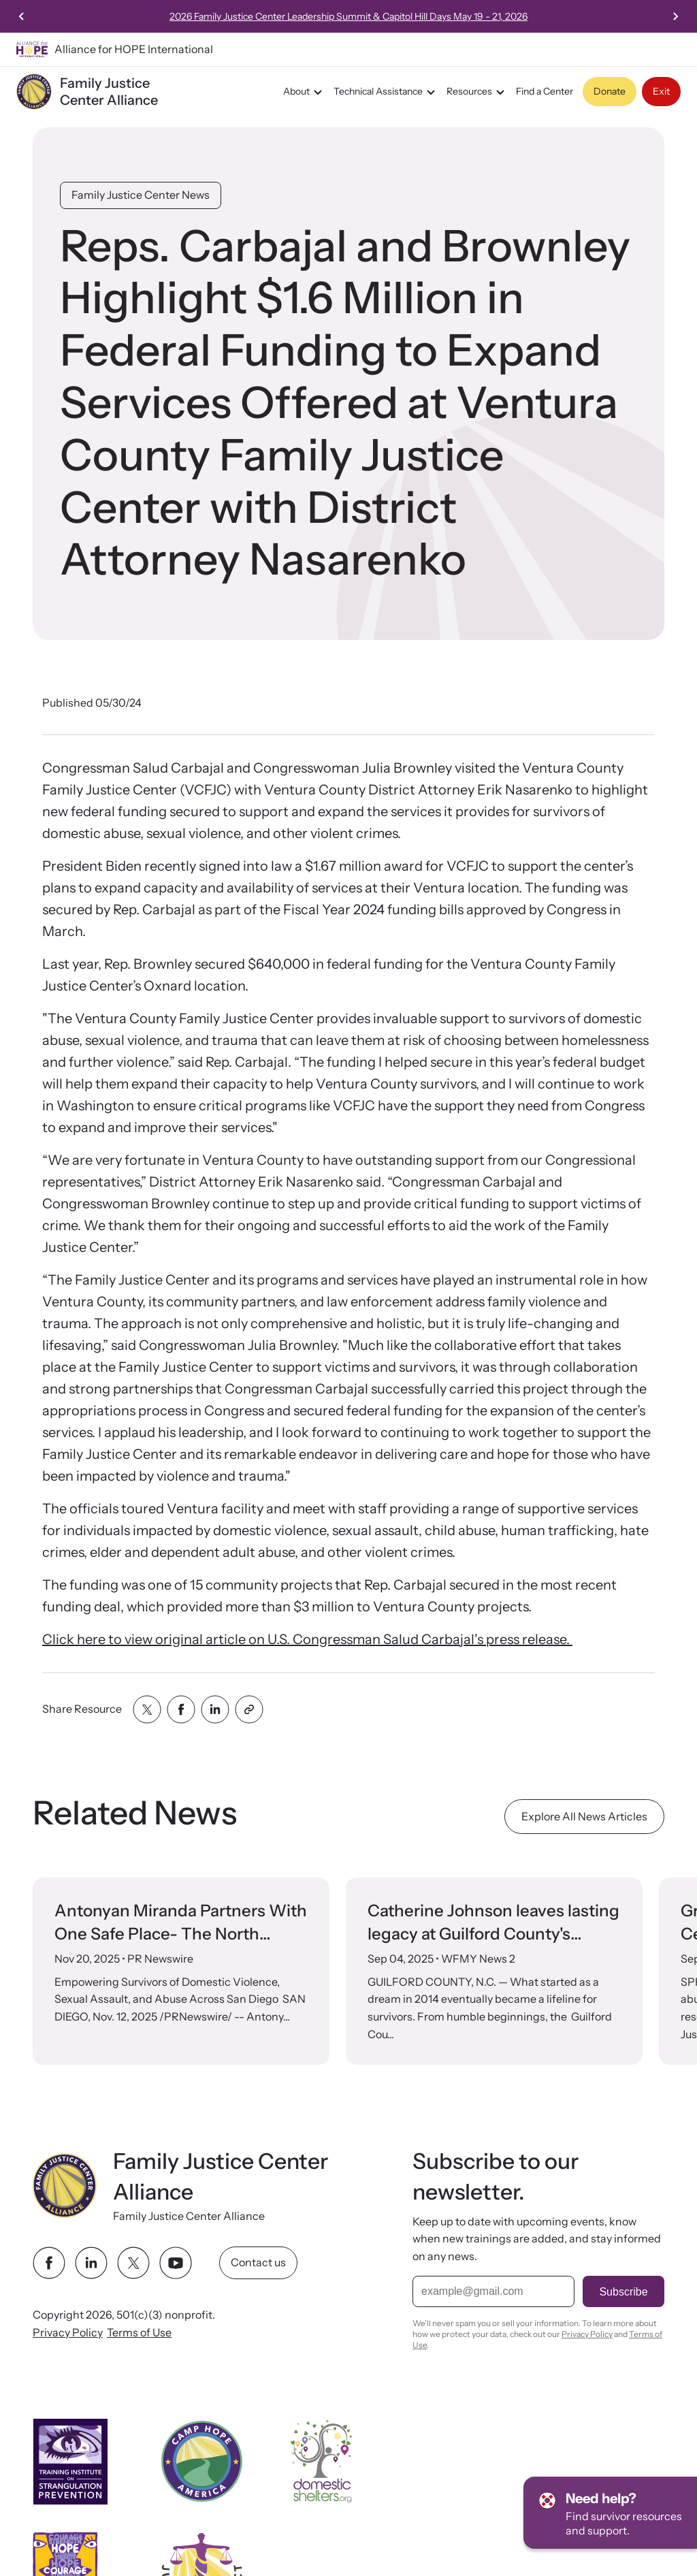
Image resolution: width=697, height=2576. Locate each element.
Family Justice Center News (140, 195)
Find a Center (544, 91)
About (304, 92)
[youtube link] (175, 2263)
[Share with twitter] (147, 1709)
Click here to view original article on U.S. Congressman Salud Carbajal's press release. (307, 1639)
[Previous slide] (22, 16)
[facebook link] (49, 2263)
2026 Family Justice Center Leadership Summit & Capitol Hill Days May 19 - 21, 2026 (455, 16)
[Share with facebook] (181, 1709)
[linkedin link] (91, 2263)
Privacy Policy (68, 2332)
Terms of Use (139, 2332)
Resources (477, 92)
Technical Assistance (386, 92)
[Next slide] (675, 16)
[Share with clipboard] (249, 1709)
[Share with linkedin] (215, 1709)
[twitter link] (133, 2263)
